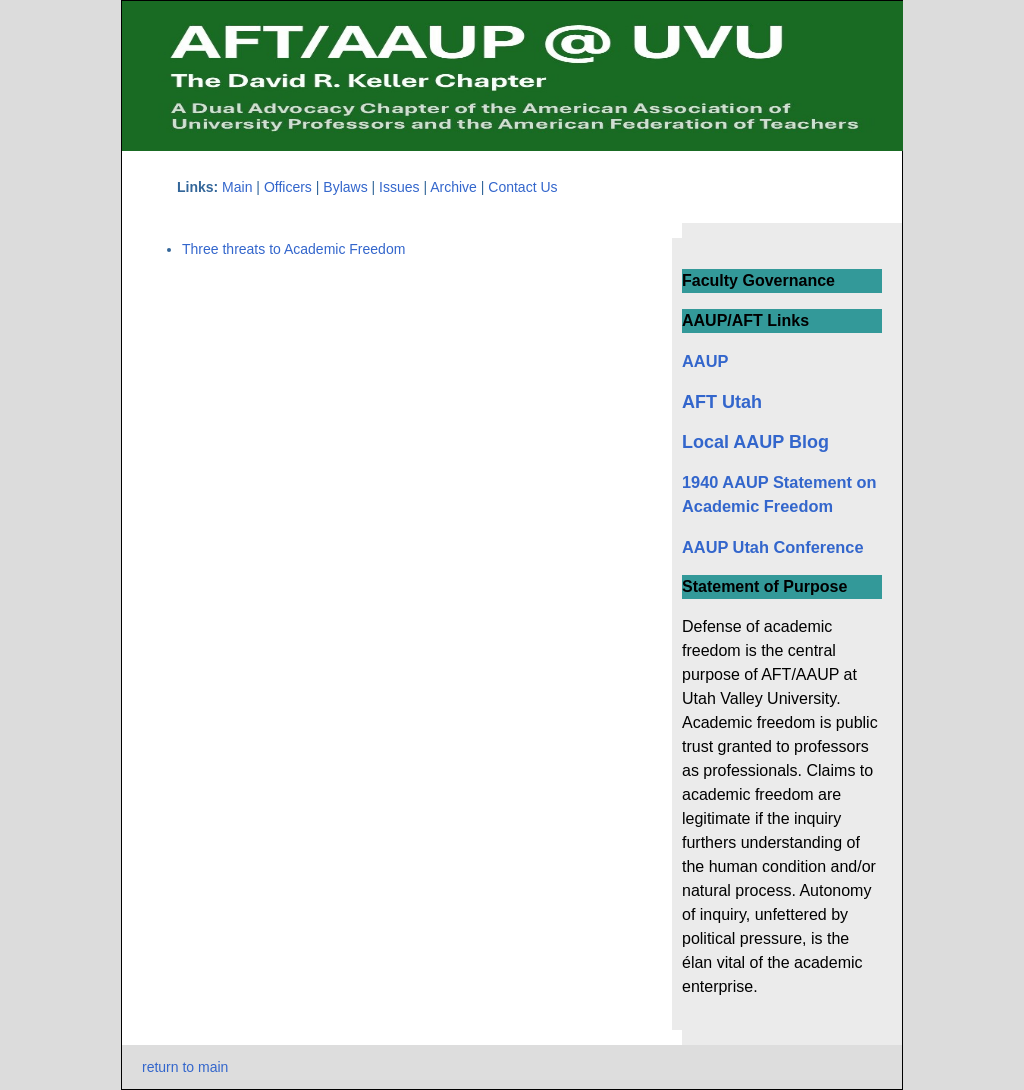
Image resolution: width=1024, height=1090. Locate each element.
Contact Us (522, 187)
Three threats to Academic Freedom (293, 249)
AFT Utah (722, 402)
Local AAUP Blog (755, 442)
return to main (185, 1067)
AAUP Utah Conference (773, 547)
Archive (453, 187)
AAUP (705, 361)
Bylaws (347, 187)
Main (237, 187)
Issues (401, 187)
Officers (288, 187)
